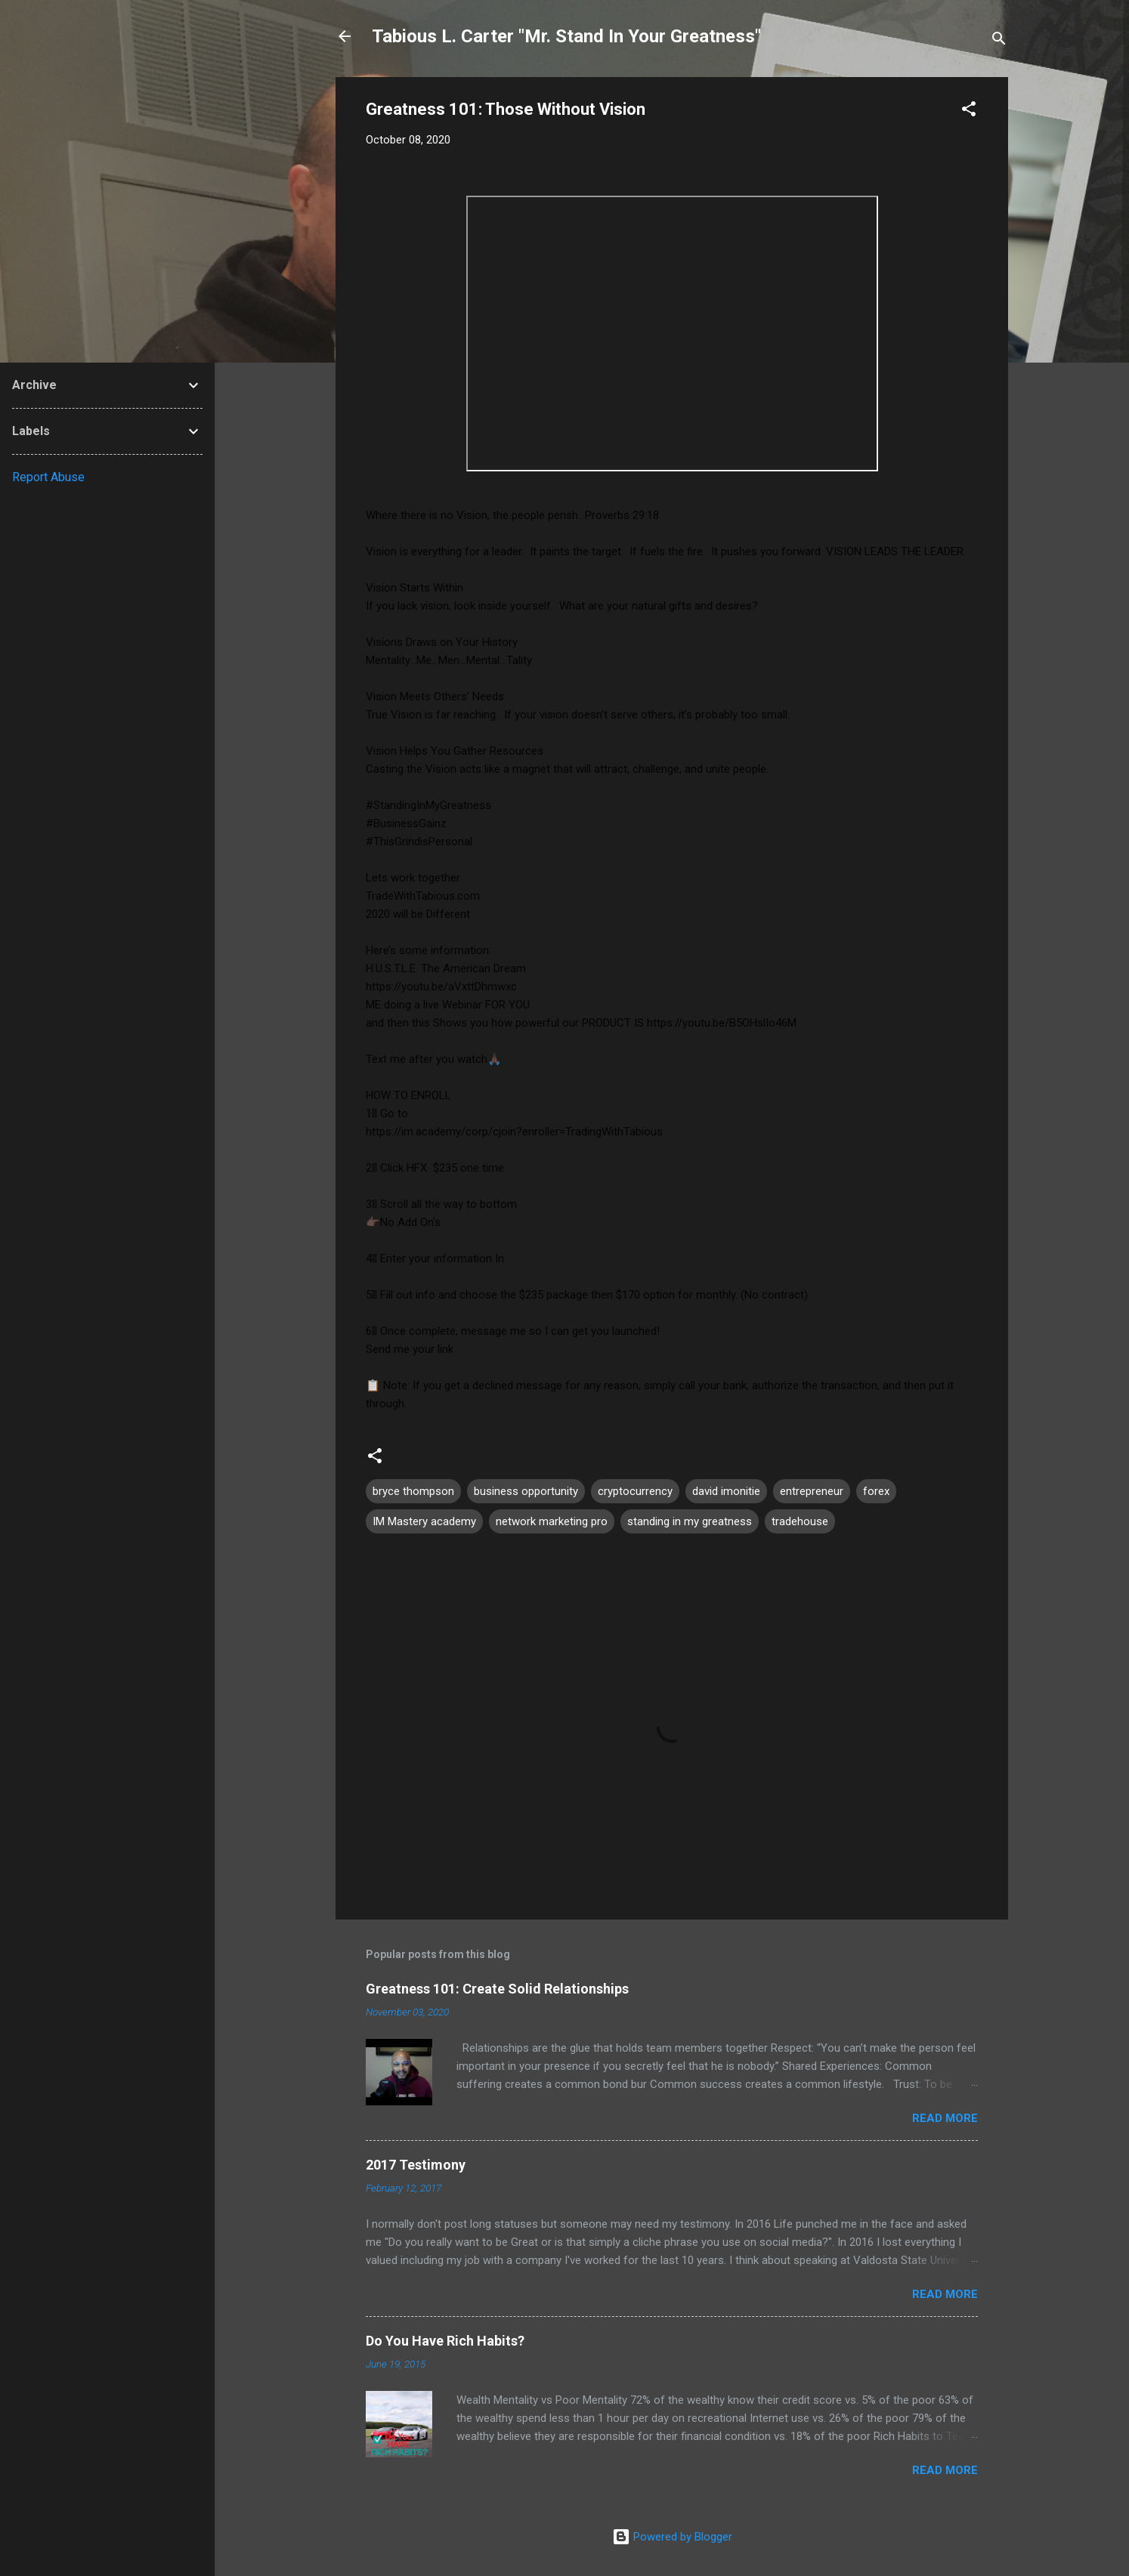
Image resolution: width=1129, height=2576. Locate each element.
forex (876, 1491)
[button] (969, 111)
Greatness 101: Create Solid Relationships (497, 1989)
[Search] (999, 41)
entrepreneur (811, 1491)
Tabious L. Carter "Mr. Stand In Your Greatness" (566, 36)
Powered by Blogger (672, 2537)
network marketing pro (552, 1521)
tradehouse (800, 1521)
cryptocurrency (635, 1491)
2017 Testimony (416, 2165)
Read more (945, 2118)
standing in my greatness (689, 1521)
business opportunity (526, 1491)
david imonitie (726, 1491)
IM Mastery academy (424, 1521)
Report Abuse (48, 477)
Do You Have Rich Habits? (445, 2341)
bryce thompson (413, 1491)
